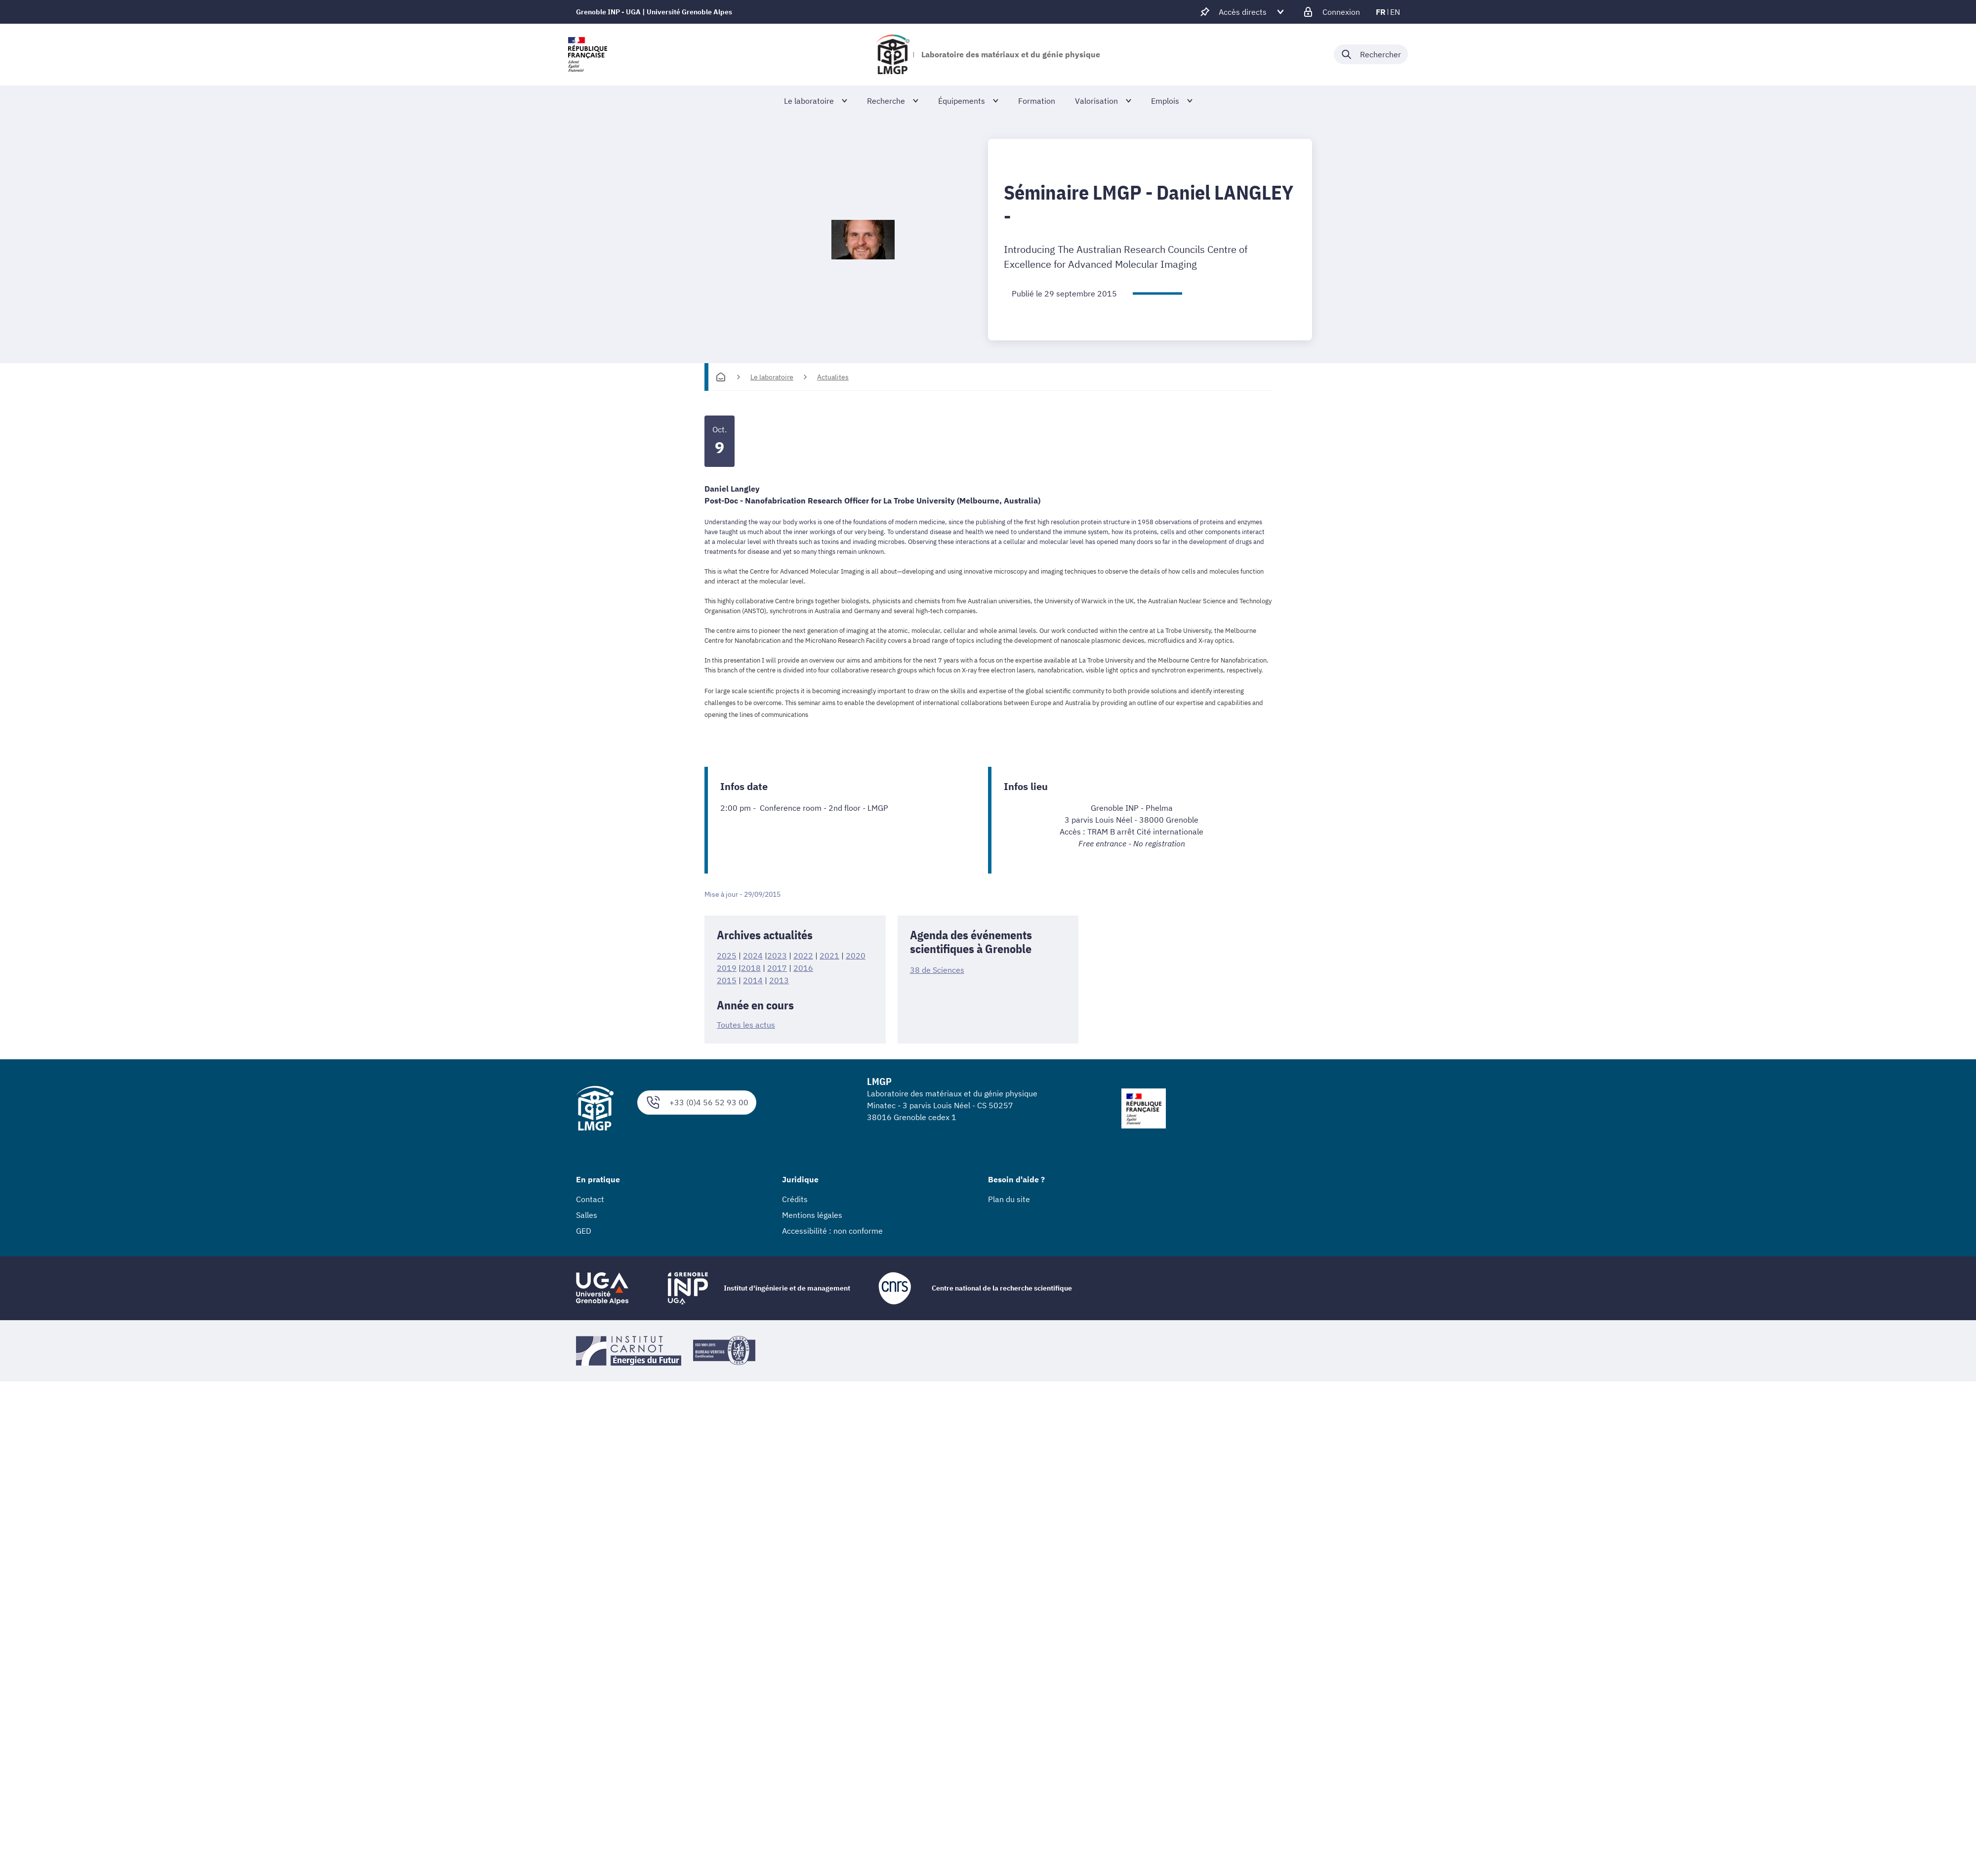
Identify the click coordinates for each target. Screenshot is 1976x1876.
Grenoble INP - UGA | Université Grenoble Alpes (654, 11)
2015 (727, 979)
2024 (753, 955)
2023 (777, 955)
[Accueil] (721, 377)
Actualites (833, 377)
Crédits (795, 1198)
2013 (779, 979)
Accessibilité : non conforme (832, 1229)
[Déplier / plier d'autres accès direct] (1242, 12)
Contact (590, 1198)
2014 (753, 979)
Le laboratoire (771, 377)
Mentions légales (812, 1213)
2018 (751, 967)
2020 (855, 955)
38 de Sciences (937, 970)
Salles (586, 1213)
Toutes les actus (746, 1024)
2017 (777, 967)
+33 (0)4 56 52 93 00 (696, 1101)
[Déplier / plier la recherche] (1371, 54)
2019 (727, 967)
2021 (829, 955)
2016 (803, 967)
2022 (803, 955)
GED (583, 1229)
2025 (727, 955)
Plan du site (1009, 1198)
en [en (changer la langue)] (1395, 12)
